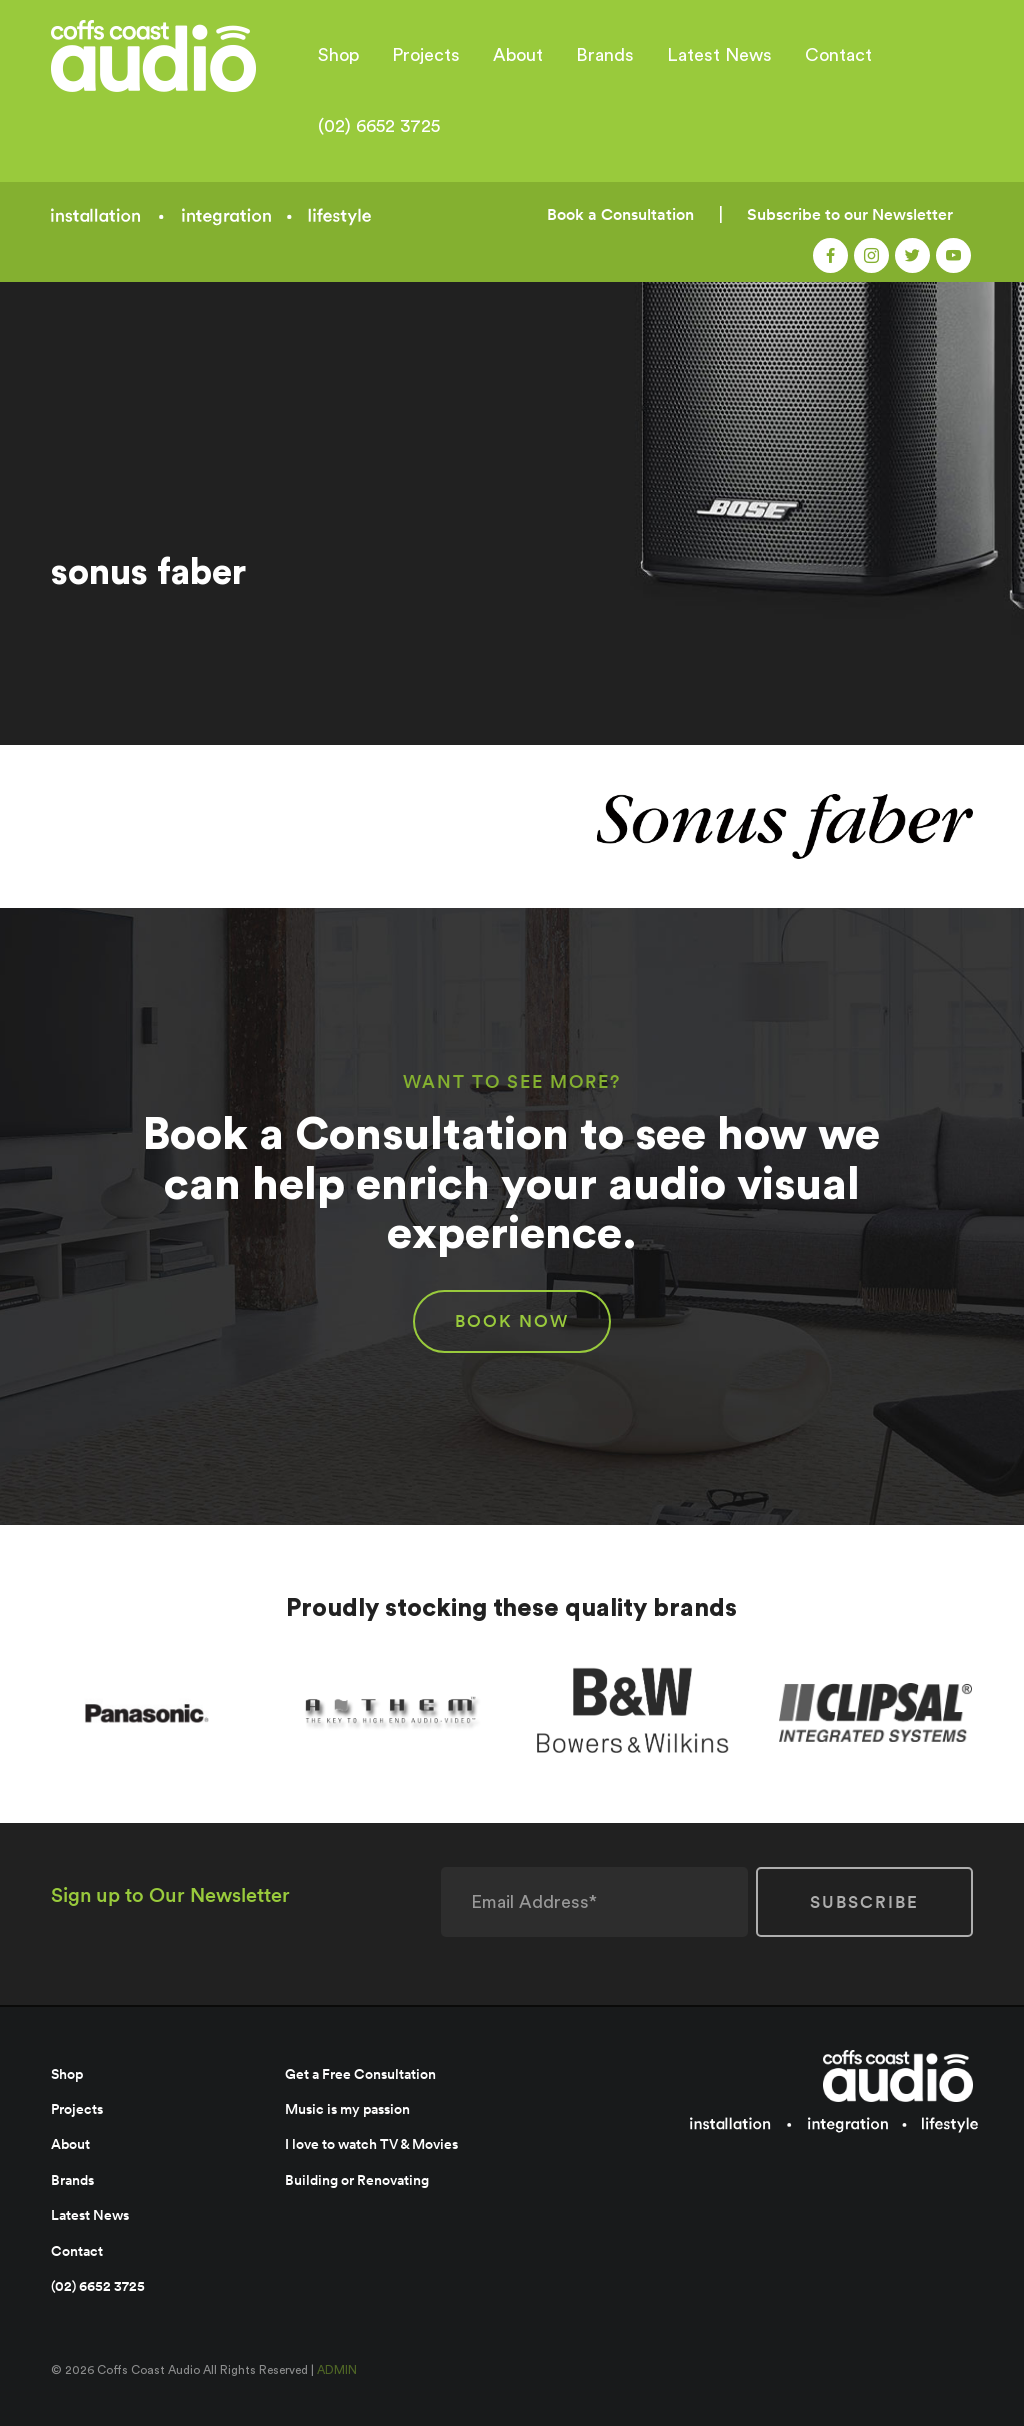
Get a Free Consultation (360, 2074)
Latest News (719, 55)
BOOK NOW (512, 1321)
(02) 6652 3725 (379, 126)
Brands (605, 55)
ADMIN (337, 2370)
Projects (426, 55)
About (518, 55)
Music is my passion (347, 2109)
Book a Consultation (620, 214)
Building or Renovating (357, 2180)
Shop (338, 55)
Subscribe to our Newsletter (850, 214)
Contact (838, 55)
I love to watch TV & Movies (371, 2144)
